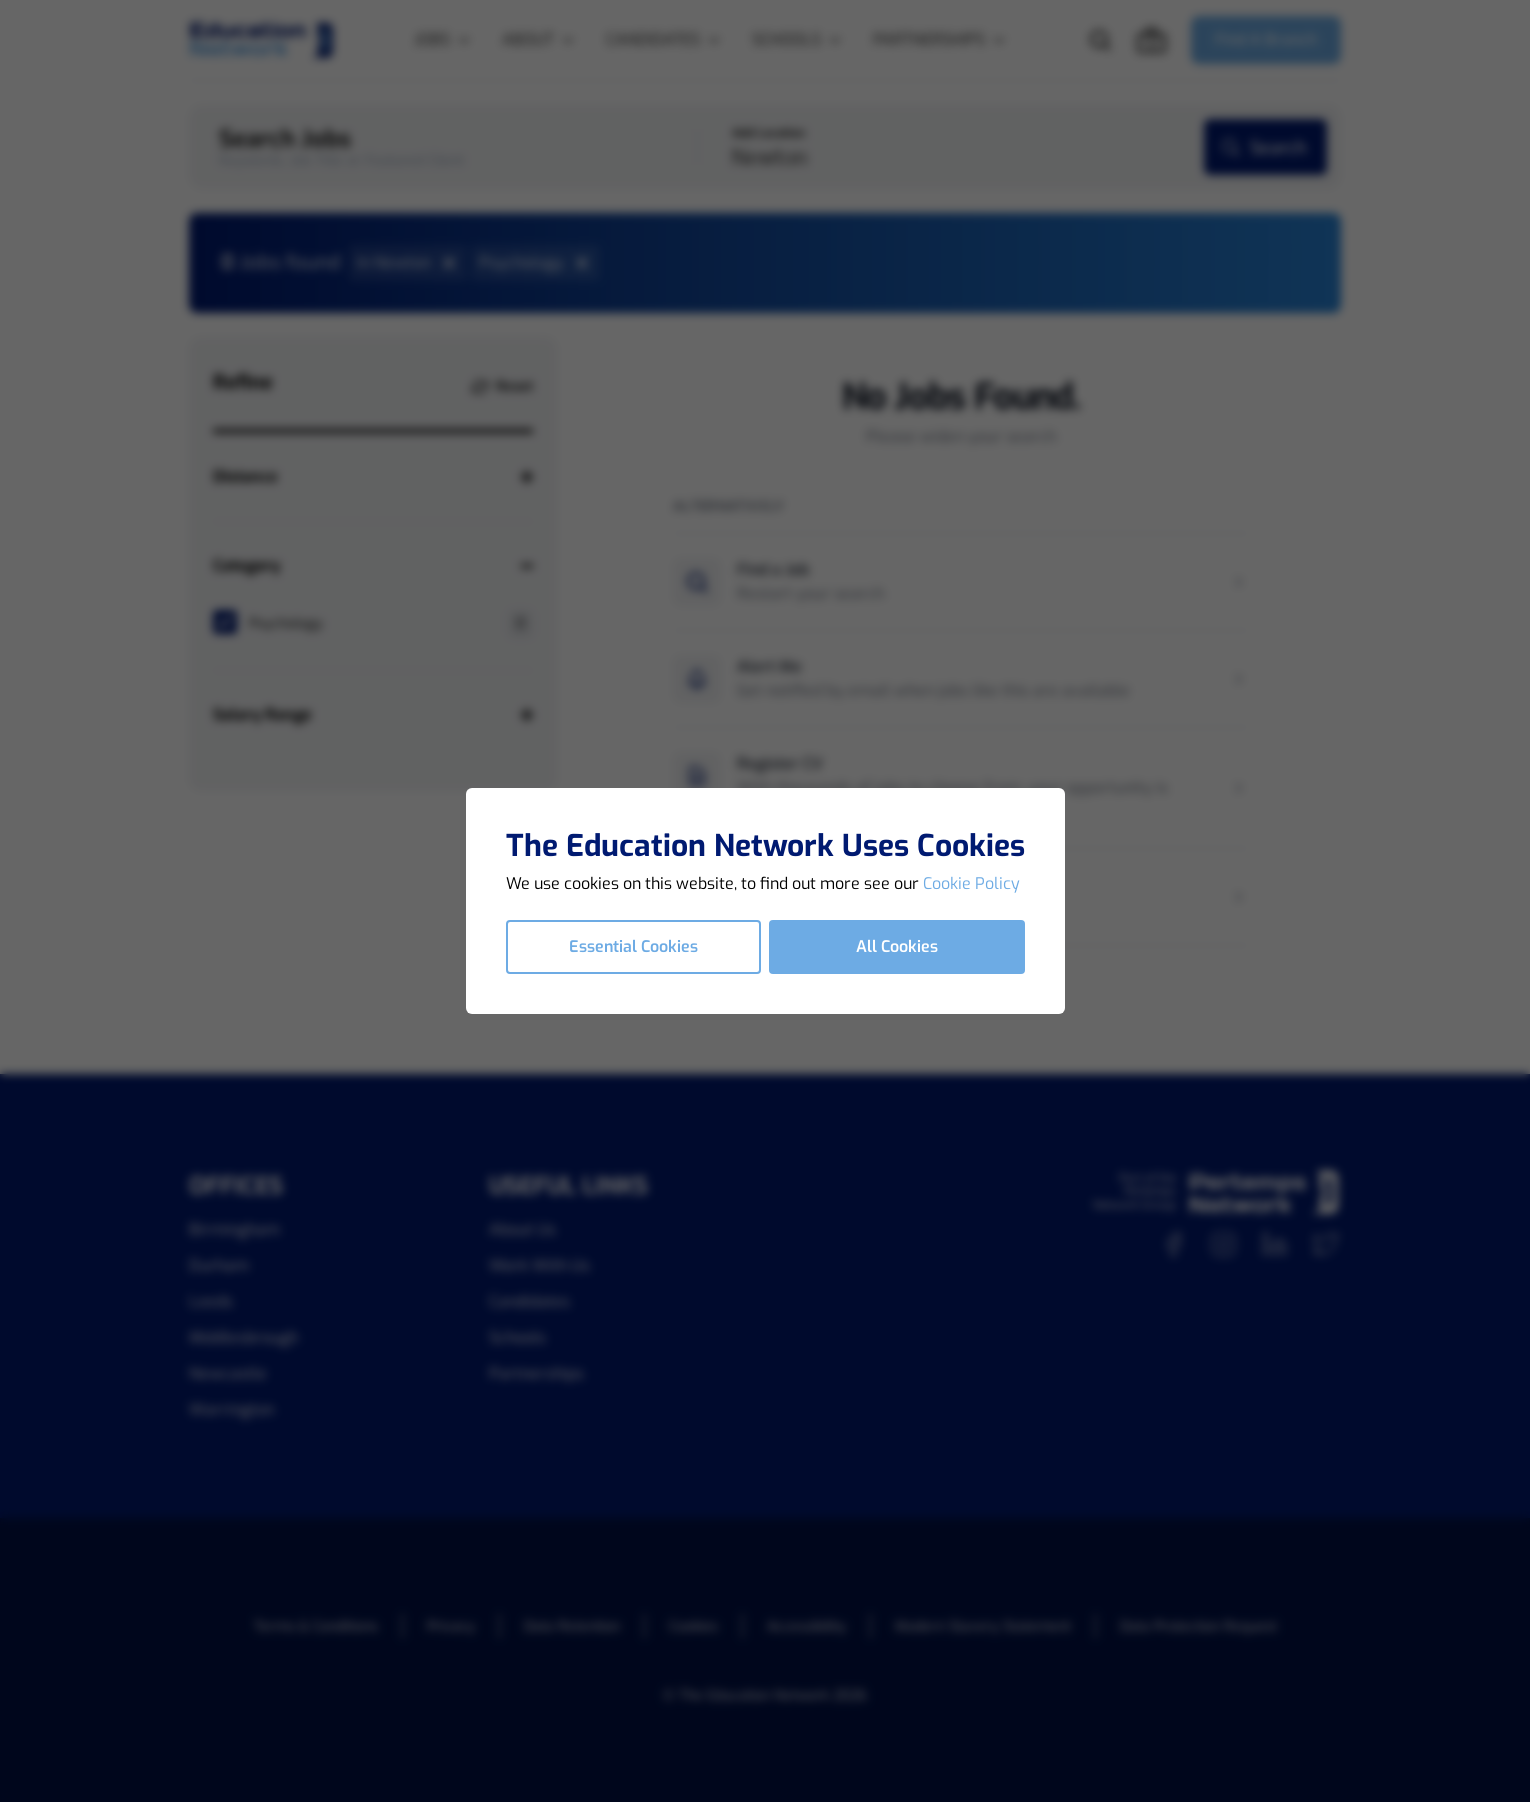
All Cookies (897, 946)
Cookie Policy (971, 883)
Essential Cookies (633, 946)
